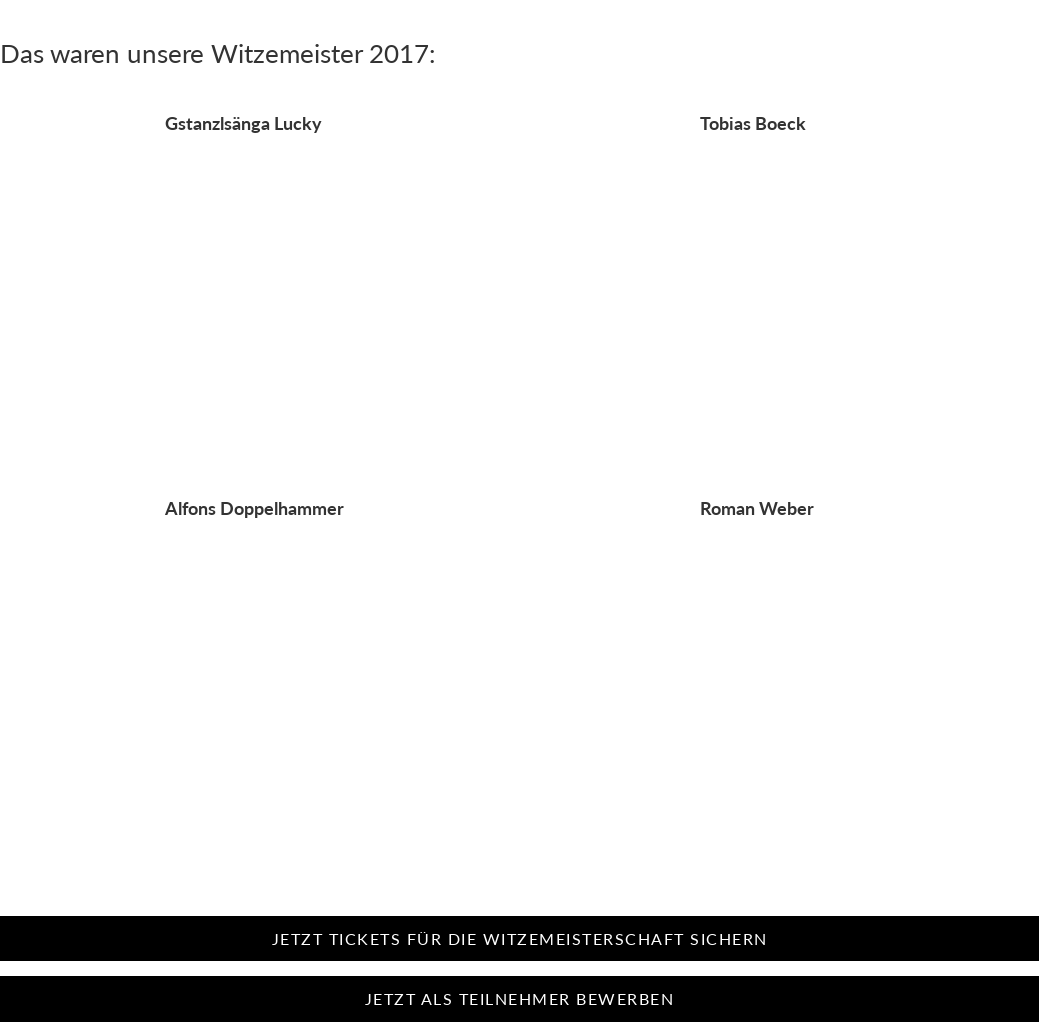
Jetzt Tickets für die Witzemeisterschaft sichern (520, 938)
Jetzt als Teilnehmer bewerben (520, 998)
